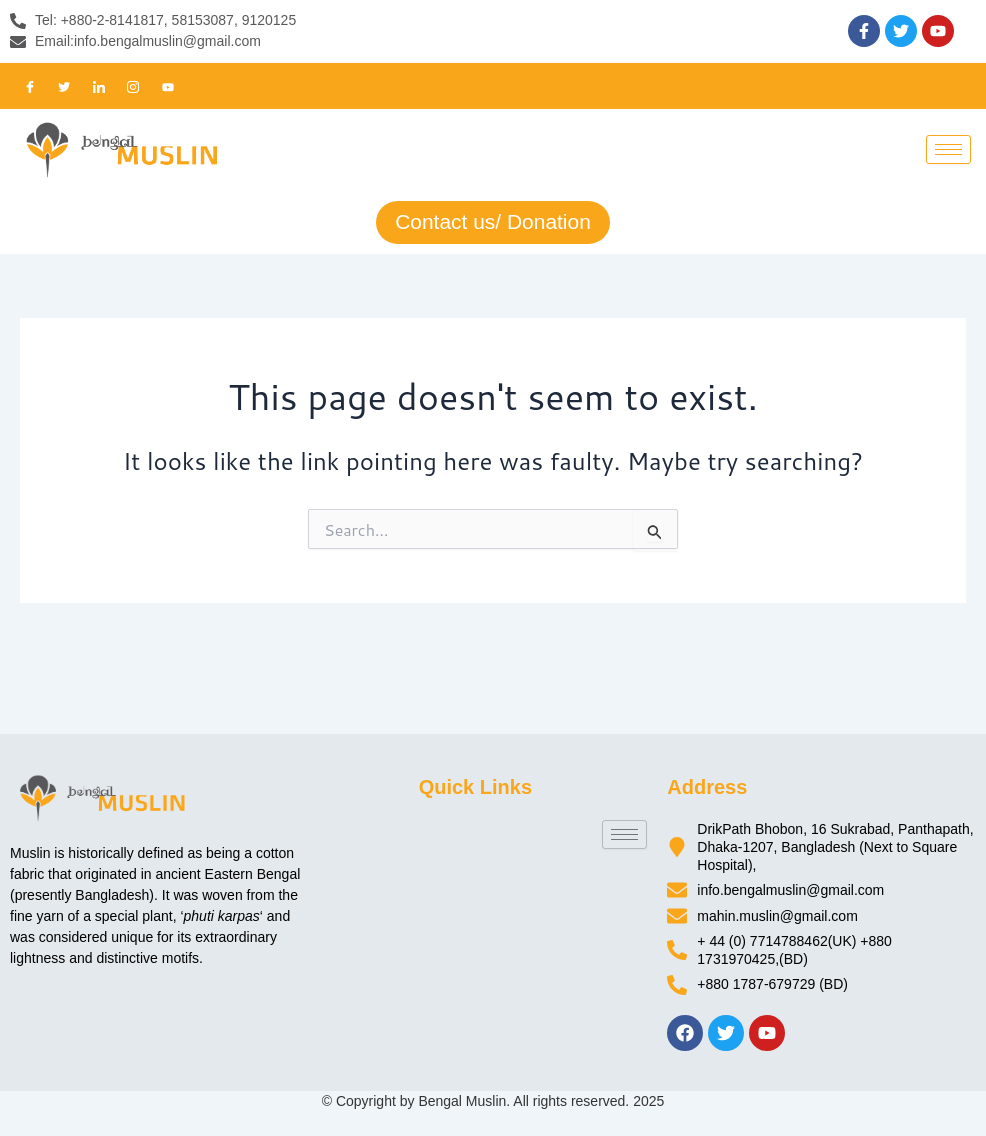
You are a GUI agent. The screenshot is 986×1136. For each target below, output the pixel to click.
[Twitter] (64, 86)
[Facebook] (30, 86)
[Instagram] (133, 86)
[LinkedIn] (99, 86)
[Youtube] (168, 86)
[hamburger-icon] (948, 149)
